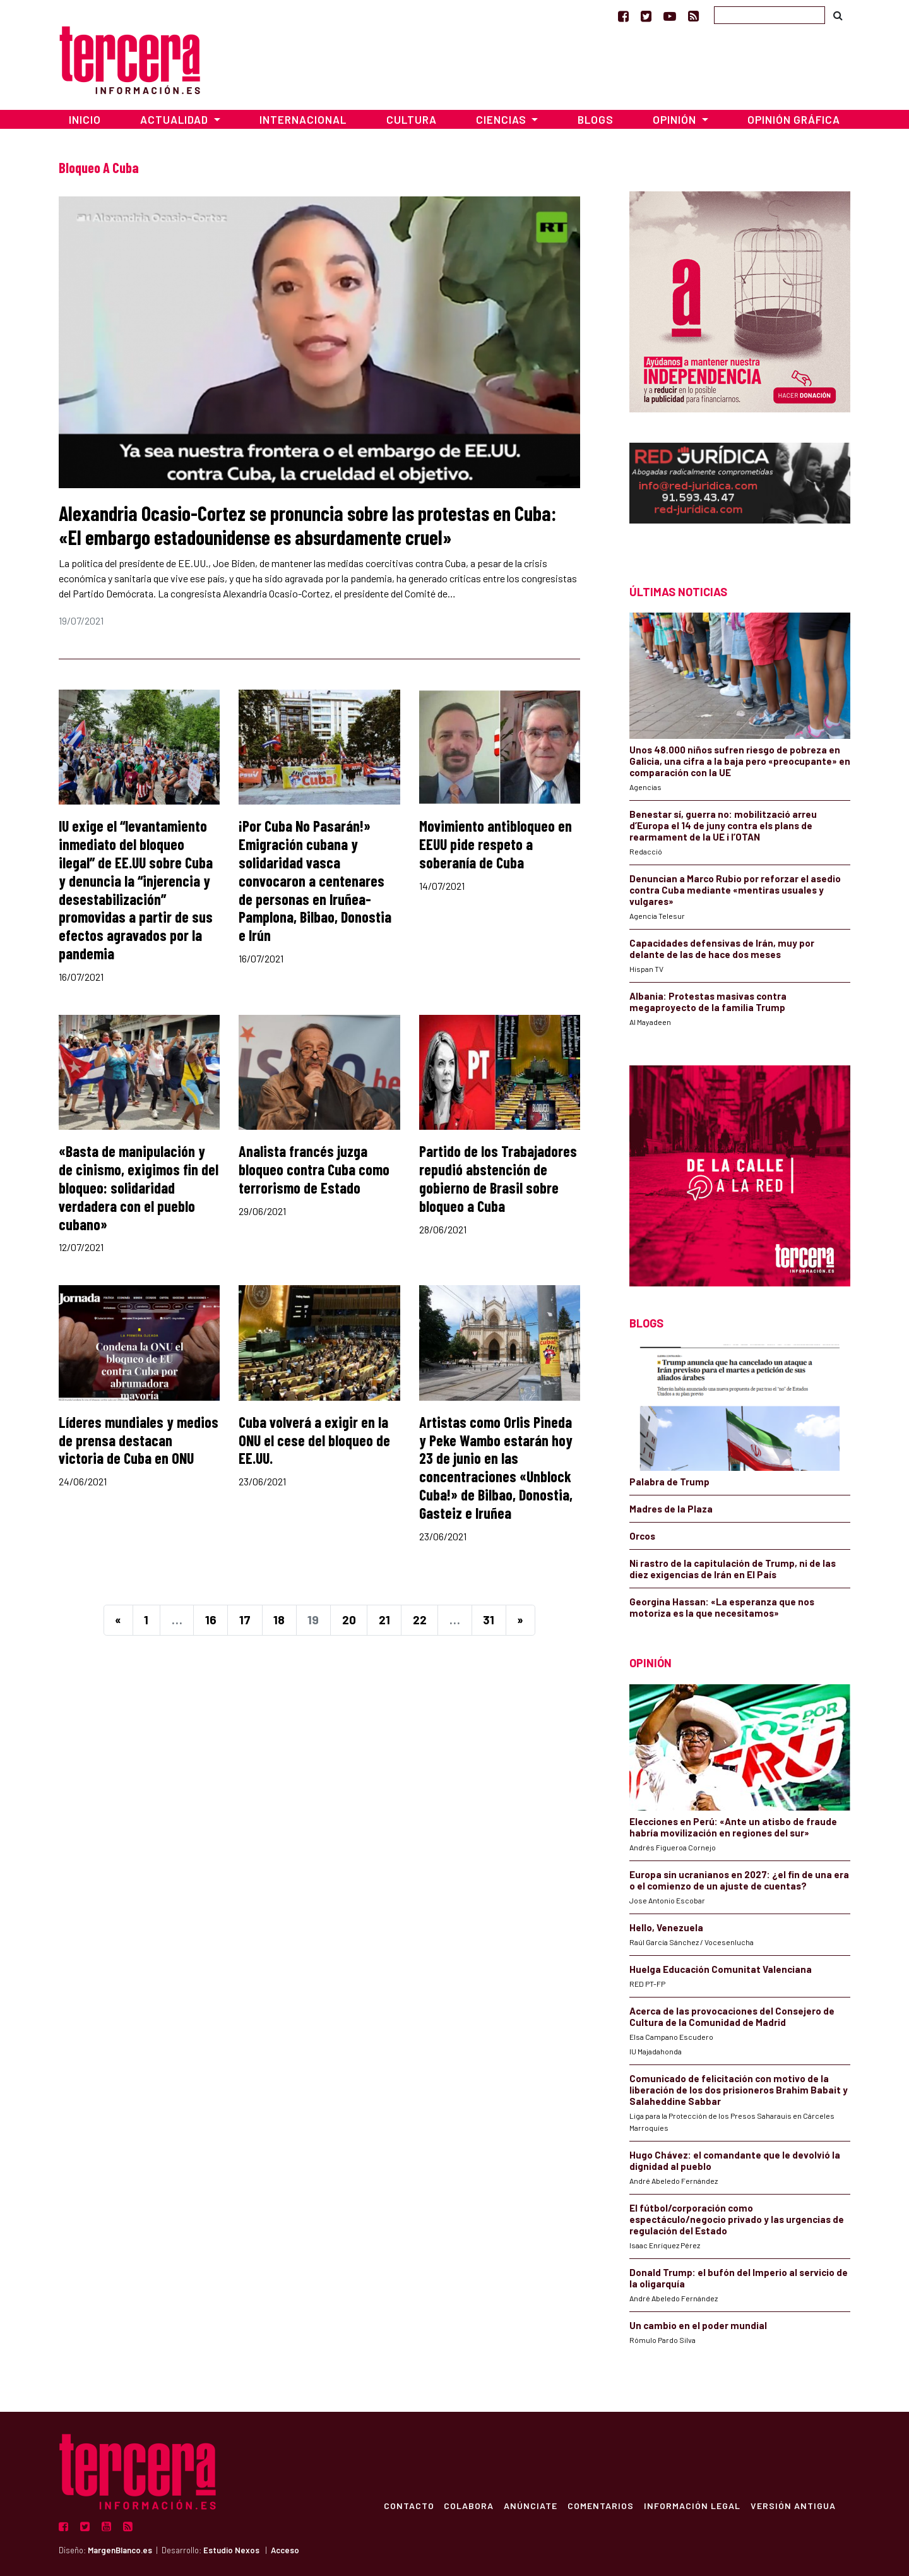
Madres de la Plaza (671, 1508)
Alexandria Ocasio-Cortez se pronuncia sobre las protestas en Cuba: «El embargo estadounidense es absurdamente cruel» (307, 525)
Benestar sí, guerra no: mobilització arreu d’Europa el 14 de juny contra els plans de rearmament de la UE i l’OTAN (723, 825)
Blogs (596, 119)
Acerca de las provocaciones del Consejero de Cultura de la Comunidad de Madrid (732, 2016)
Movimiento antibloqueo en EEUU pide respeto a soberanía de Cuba (495, 844)
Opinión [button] (676, 119)
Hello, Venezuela (666, 1927)
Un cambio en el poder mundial (698, 2325)
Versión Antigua (792, 2505)
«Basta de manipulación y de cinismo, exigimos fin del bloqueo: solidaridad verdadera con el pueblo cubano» (138, 1187)
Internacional (303, 119)
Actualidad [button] (175, 119)
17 (245, 1619)
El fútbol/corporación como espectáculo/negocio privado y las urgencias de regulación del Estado (736, 2219)
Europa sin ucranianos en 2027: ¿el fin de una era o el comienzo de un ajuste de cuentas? (739, 1880)
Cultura (411, 119)
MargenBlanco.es (120, 2550)
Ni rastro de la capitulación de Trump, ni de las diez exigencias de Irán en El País (732, 1568)
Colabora (468, 2505)
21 (384, 1619)
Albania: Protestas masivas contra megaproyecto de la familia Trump (708, 1001)
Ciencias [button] (502, 119)
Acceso (285, 2550)
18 (279, 1619)
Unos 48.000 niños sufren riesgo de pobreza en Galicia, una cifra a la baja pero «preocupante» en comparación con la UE (739, 761)
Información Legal (691, 2505)
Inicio (85, 119)
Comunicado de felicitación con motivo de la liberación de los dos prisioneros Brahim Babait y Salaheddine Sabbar (738, 2090)
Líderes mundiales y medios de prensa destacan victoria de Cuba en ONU (138, 1440)
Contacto (408, 2505)
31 (488, 1619)
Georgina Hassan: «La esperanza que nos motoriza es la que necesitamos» (721, 1607)
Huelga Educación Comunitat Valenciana (720, 1969)
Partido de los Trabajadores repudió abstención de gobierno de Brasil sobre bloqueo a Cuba (498, 1178)
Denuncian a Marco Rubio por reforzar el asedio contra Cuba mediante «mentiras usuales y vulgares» (735, 890)
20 (349, 1619)
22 (420, 1619)
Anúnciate (530, 2505)
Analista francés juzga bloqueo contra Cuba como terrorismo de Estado (314, 1169)
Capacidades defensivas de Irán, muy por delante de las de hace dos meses (721, 948)
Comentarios (600, 2505)
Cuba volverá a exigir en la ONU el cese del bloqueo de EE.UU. (314, 1440)
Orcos (642, 1536)
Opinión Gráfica (793, 119)
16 (211, 1619)
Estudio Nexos (231, 2550)
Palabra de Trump (669, 1481)
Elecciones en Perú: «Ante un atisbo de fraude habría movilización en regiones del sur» (733, 1827)
